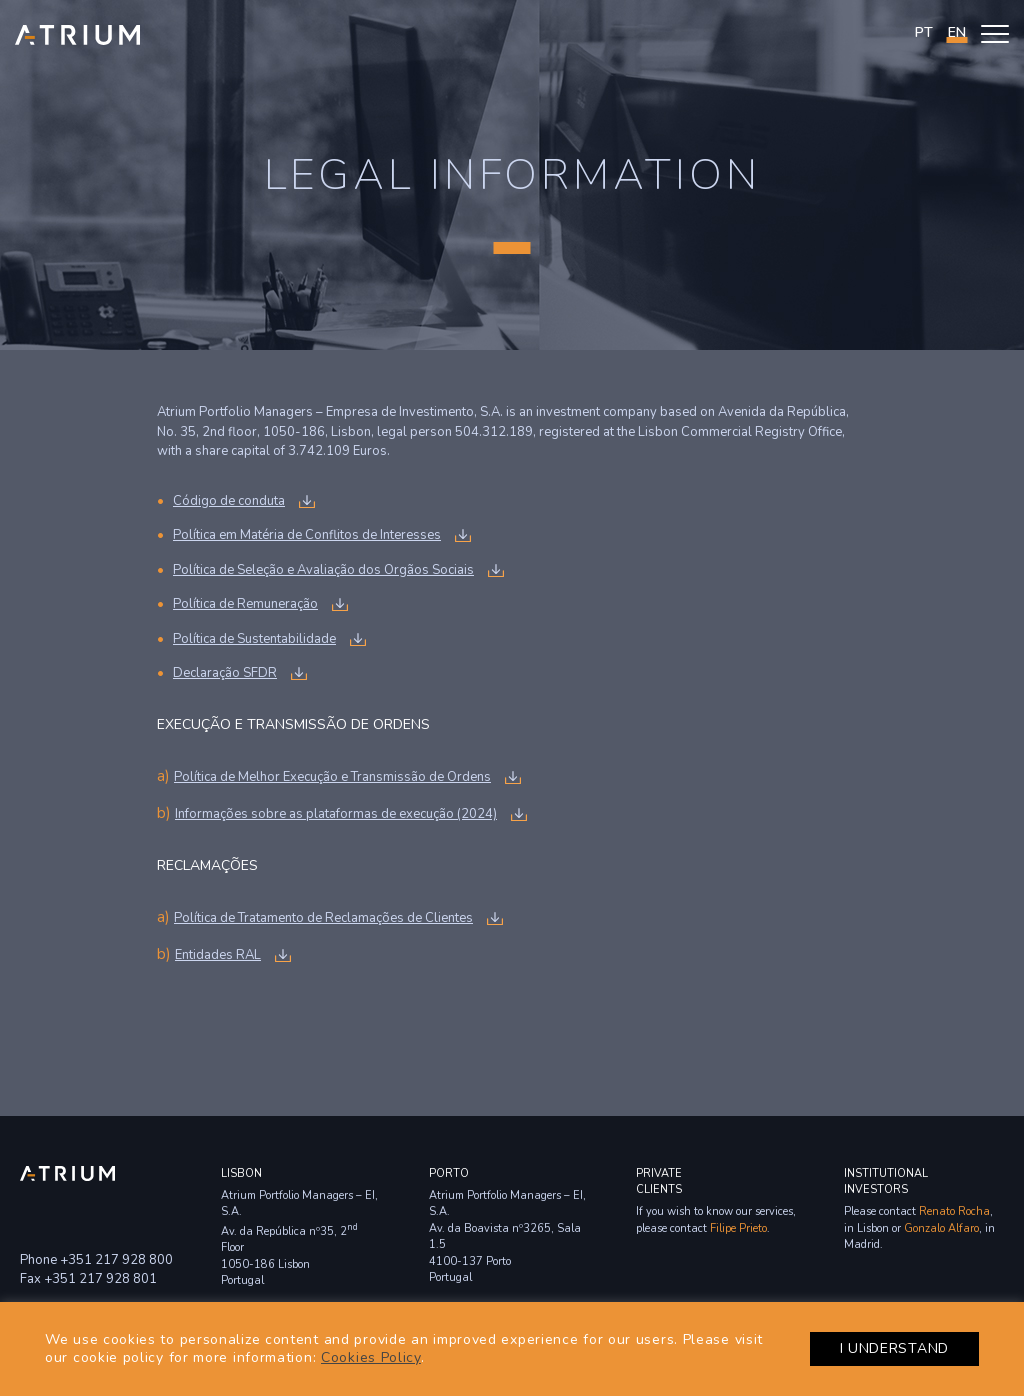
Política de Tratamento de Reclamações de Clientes (323, 918)
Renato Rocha (954, 1211)
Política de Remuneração (245, 604)
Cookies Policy (371, 1357)
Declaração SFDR (225, 673)
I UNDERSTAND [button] (894, 1348)
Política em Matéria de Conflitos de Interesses (307, 535)
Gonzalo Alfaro (941, 1228)
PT (924, 32)
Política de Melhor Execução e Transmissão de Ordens (332, 777)
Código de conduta (229, 501)
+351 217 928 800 (116, 1260)
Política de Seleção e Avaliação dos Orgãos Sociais (323, 570)
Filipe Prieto (738, 1228)
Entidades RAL (218, 955)
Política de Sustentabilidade (254, 639)
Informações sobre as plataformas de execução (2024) (336, 814)
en (957, 32)
